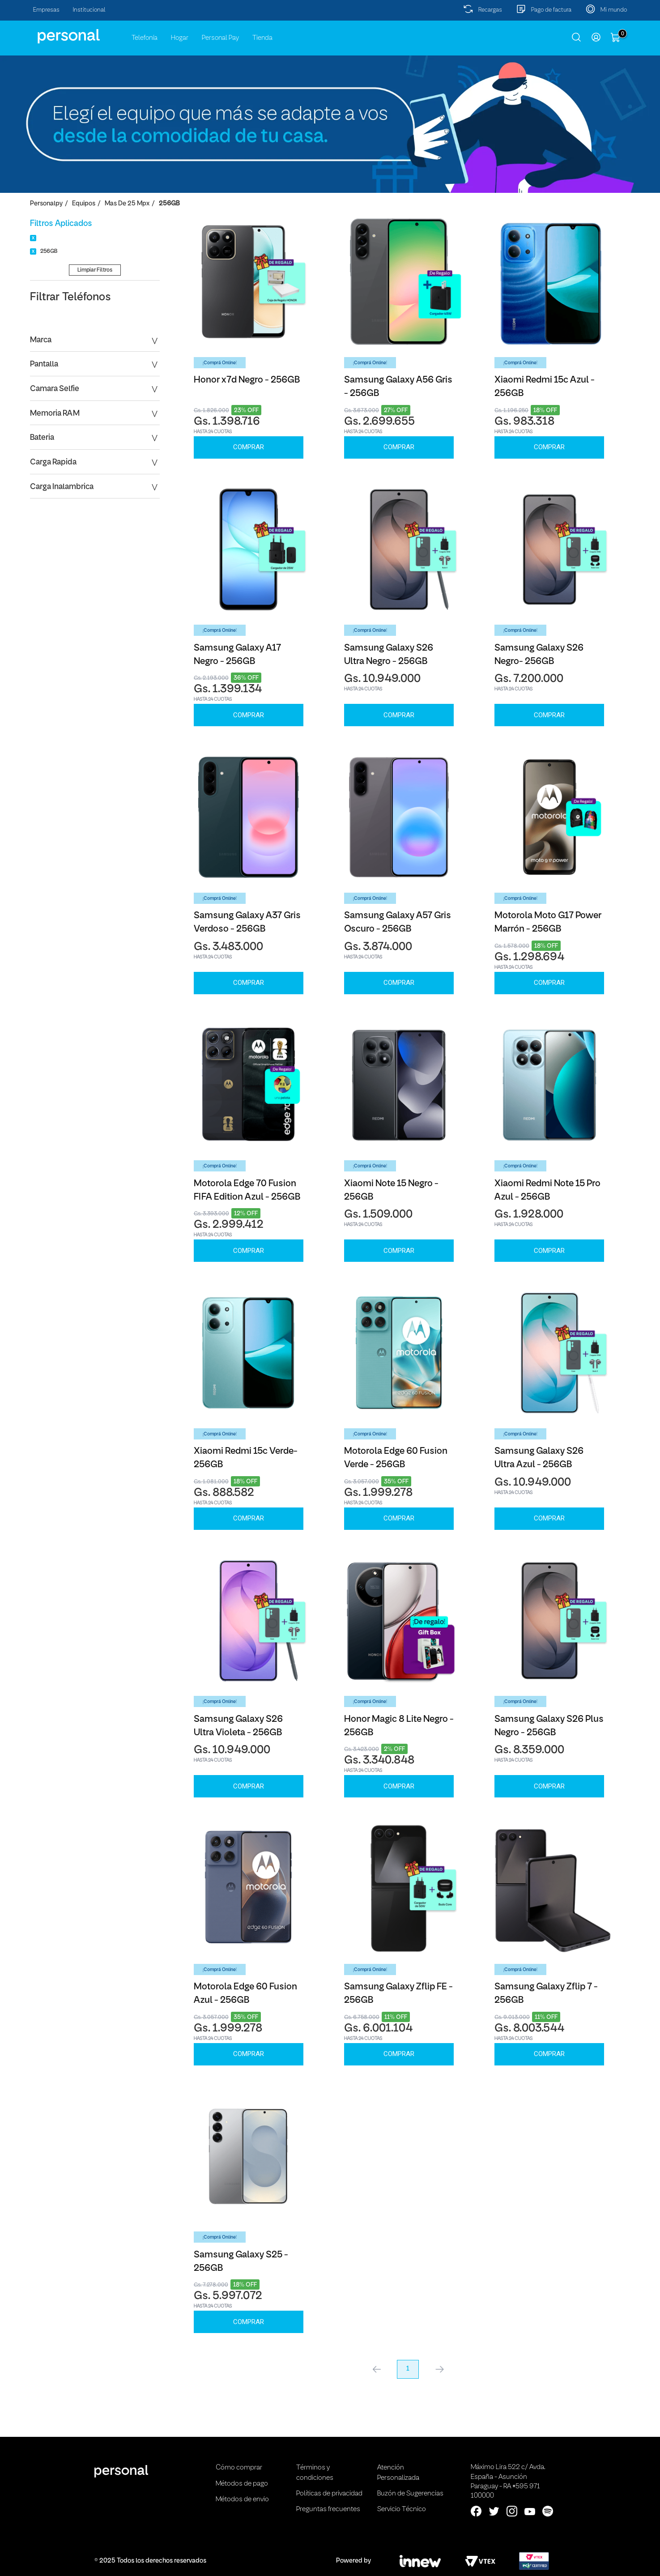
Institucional (89, 10)
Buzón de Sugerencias (410, 2494)
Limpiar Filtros (94, 270)
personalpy (46, 204)
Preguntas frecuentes (328, 2509)
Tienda (262, 38)
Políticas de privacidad (329, 2494)
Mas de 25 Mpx (127, 204)
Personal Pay (220, 38)
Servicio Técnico (401, 2509)
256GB (169, 204)
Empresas (46, 10)
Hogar (179, 38)
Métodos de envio (242, 2499)
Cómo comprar (239, 2468)
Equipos (83, 204)
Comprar (248, 447)
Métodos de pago (242, 2484)
